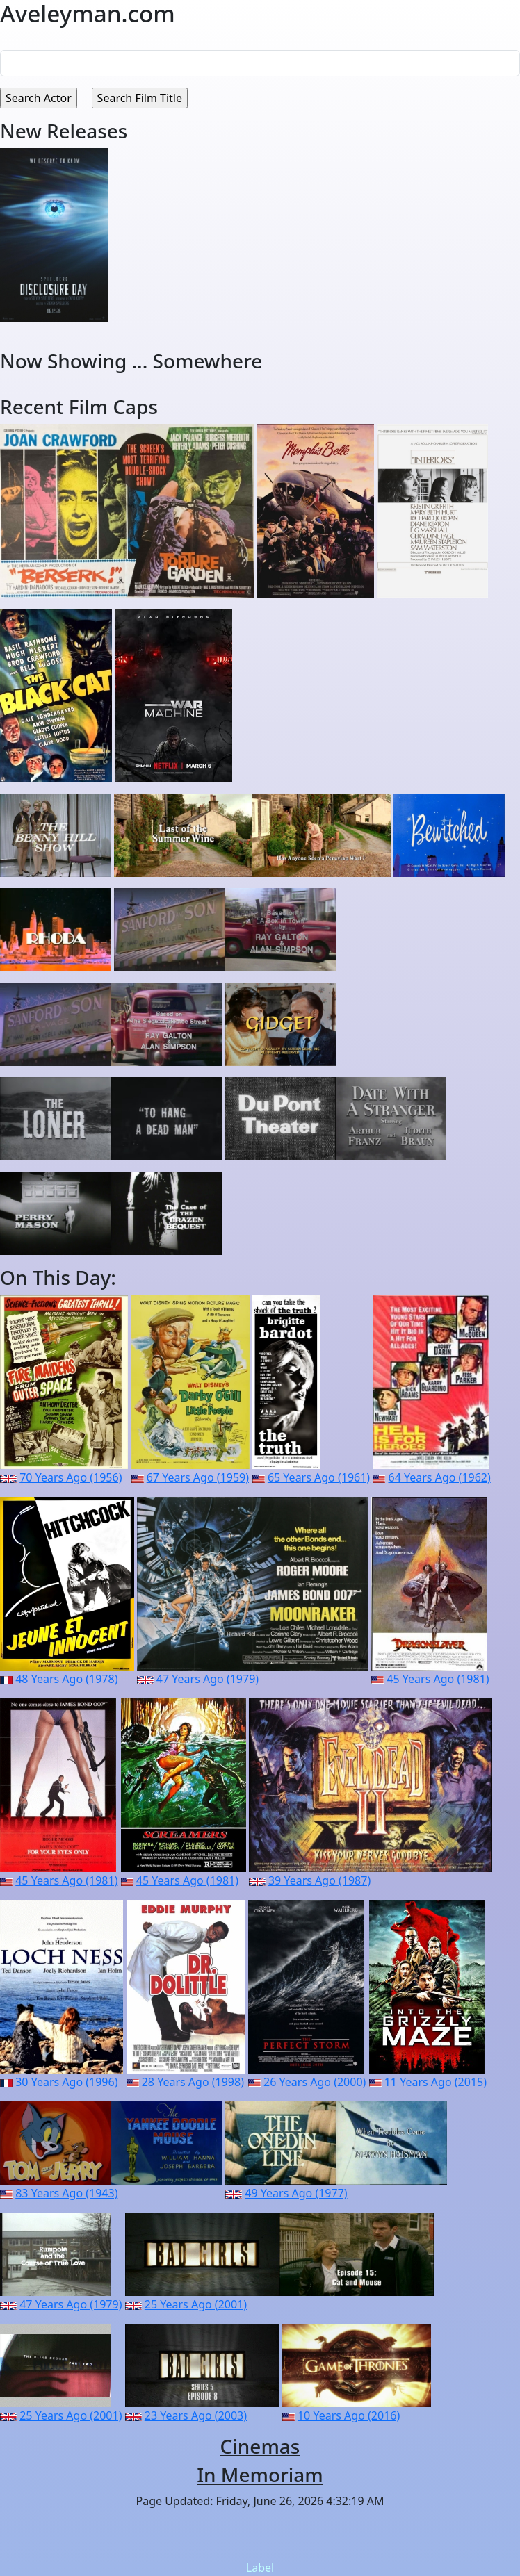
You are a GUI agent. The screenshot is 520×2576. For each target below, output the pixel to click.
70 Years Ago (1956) (70, 1477)
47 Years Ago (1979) (207, 1679)
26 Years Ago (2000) (314, 2082)
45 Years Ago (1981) (438, 1679)
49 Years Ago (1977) (296, 2193)
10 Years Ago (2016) (349, 2415)
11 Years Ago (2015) (435, 2082)
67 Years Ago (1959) (198, 1477)
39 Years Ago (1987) (319, 1880)
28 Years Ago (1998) (193, 2082)
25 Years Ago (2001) (196, 2304)
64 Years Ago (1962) (440, 1477)
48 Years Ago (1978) (66, 1679)
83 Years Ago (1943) (66, 2193)
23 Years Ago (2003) (196, 2415)
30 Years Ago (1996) (66, 2082)
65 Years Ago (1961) (319, 1477)
